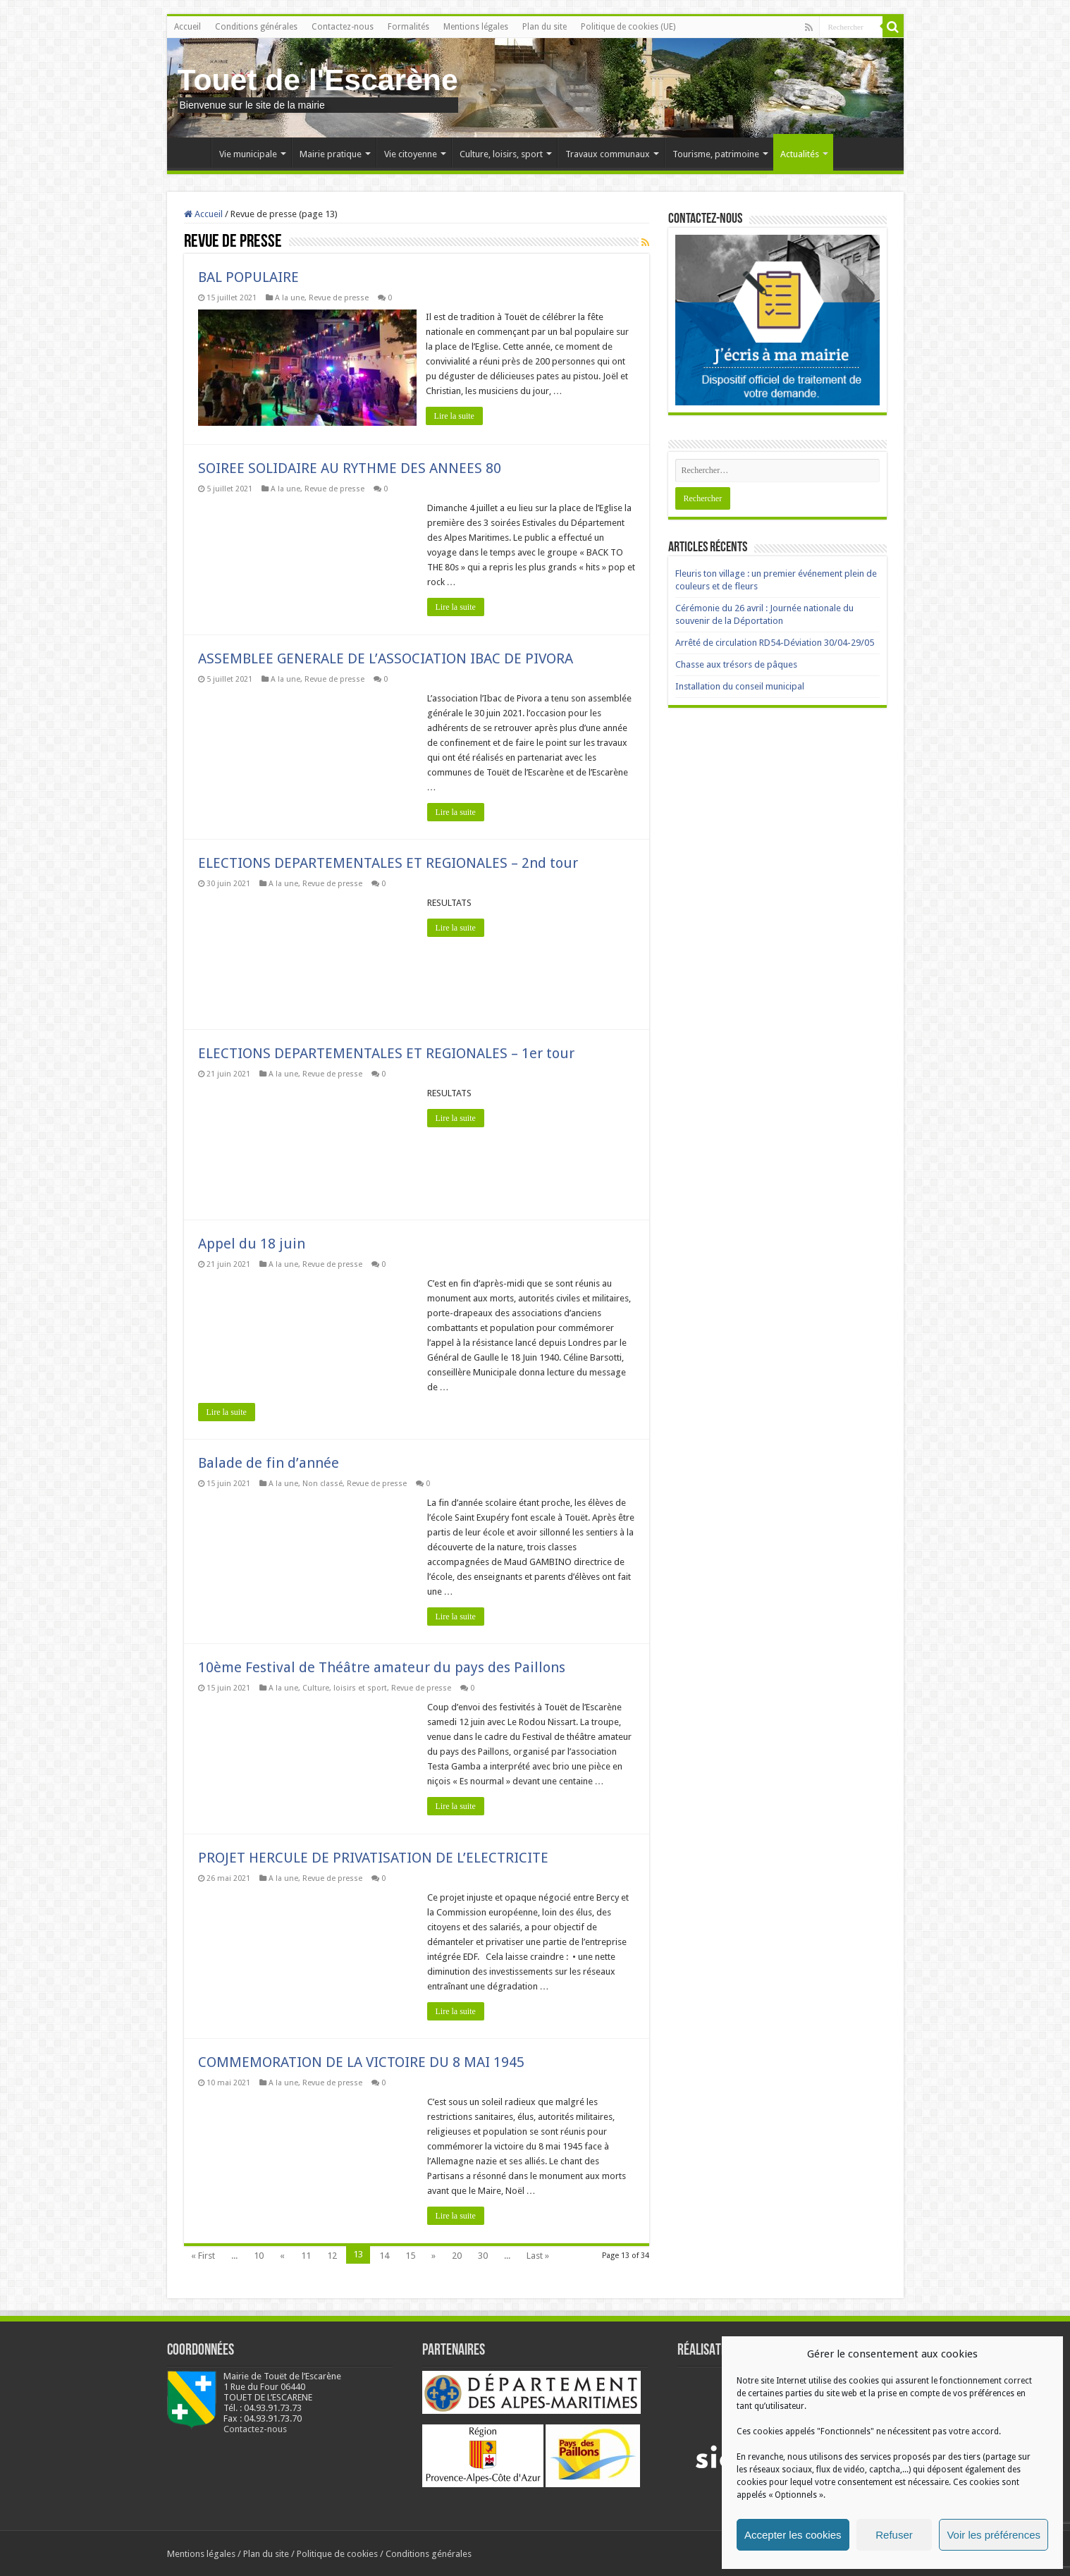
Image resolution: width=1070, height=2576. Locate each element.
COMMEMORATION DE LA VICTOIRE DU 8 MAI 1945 (361, 2061)
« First (203, 2255)
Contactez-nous (343, 27)
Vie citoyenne (410, 154)
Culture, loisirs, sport (501, 154)
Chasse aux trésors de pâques (736, 664)
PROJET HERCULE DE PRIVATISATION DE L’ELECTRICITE (373, 1856)
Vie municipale (248, 154)
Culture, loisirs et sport (344, 1687)
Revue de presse (339, 297)
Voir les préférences (993, 2535)
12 (332, 2255)
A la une (290, 297)
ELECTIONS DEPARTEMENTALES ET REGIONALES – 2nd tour (388, 862)
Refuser (894, 2535)
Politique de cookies (337, 2553)
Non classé (322, 1483)
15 (410, 2255)
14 (384, 2255)
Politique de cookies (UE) (628, 27)
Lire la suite (456, 416)
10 (259, 2255)
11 (306, 2255)
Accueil (187, 27)
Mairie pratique (331, 154)
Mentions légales (475, 27)
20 (457, 2255)
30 (483, 2255)
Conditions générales (256, 27)
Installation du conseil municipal (739, 686)
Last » (538, 2255)
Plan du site (544, 27)
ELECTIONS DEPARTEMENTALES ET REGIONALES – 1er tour (386, 1052)
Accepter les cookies (793, 2535)
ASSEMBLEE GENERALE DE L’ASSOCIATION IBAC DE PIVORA (385, 657)
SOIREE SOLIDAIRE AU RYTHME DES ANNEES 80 (349, 467)
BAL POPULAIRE (248, 277)
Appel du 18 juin (251, 1242)
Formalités (408, 27)
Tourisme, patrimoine (715, 154)
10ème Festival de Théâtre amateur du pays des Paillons (381, 1666)
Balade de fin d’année (268, 1462)
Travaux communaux (607, 154)
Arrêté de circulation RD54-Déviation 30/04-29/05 (774, 642)
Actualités (799, 154)
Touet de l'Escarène (318, 80)
